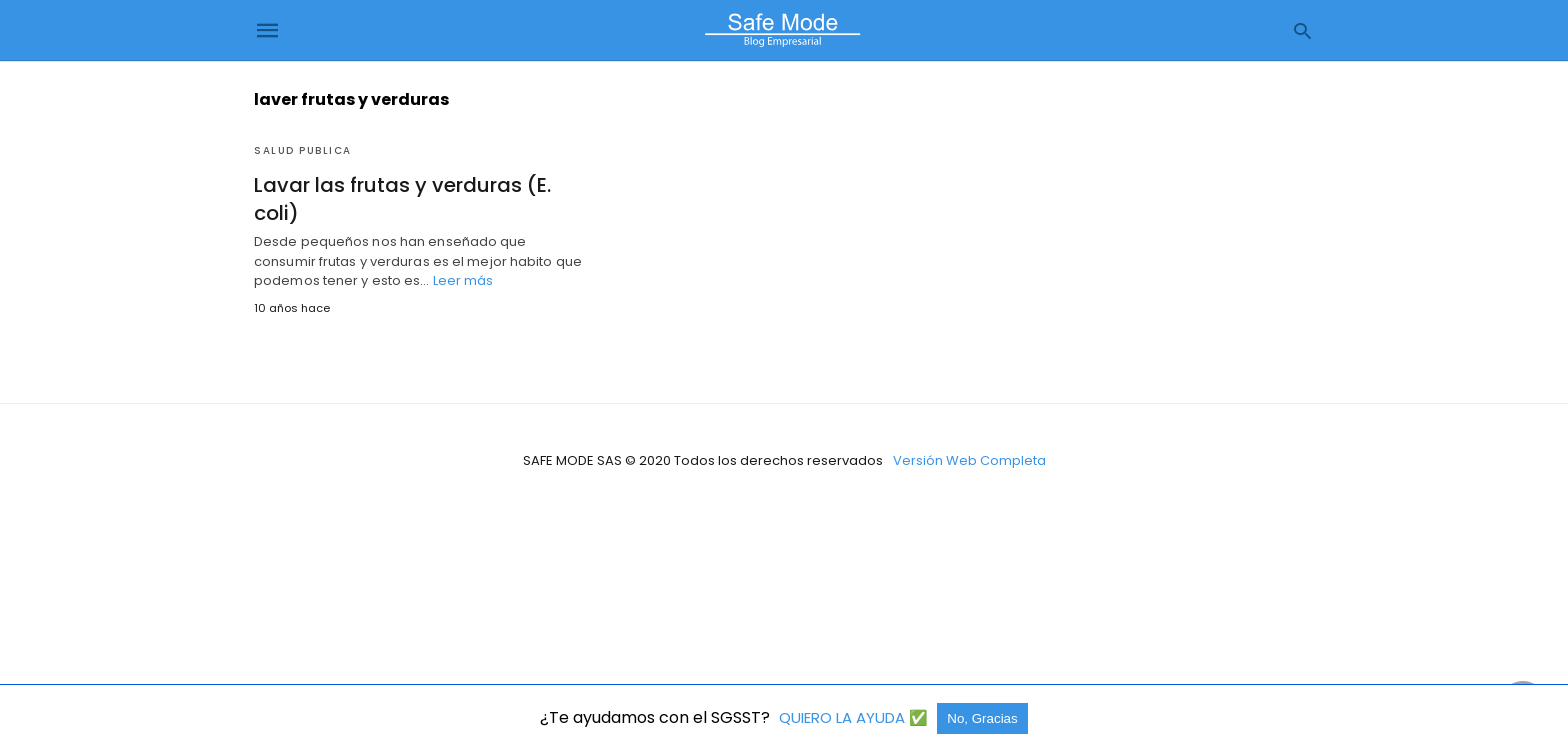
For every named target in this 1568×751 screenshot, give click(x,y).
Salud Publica (303, 150)
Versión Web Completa (969, 460)
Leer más (463, 280)
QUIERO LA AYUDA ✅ (855, 717)
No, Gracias (982, 718)
